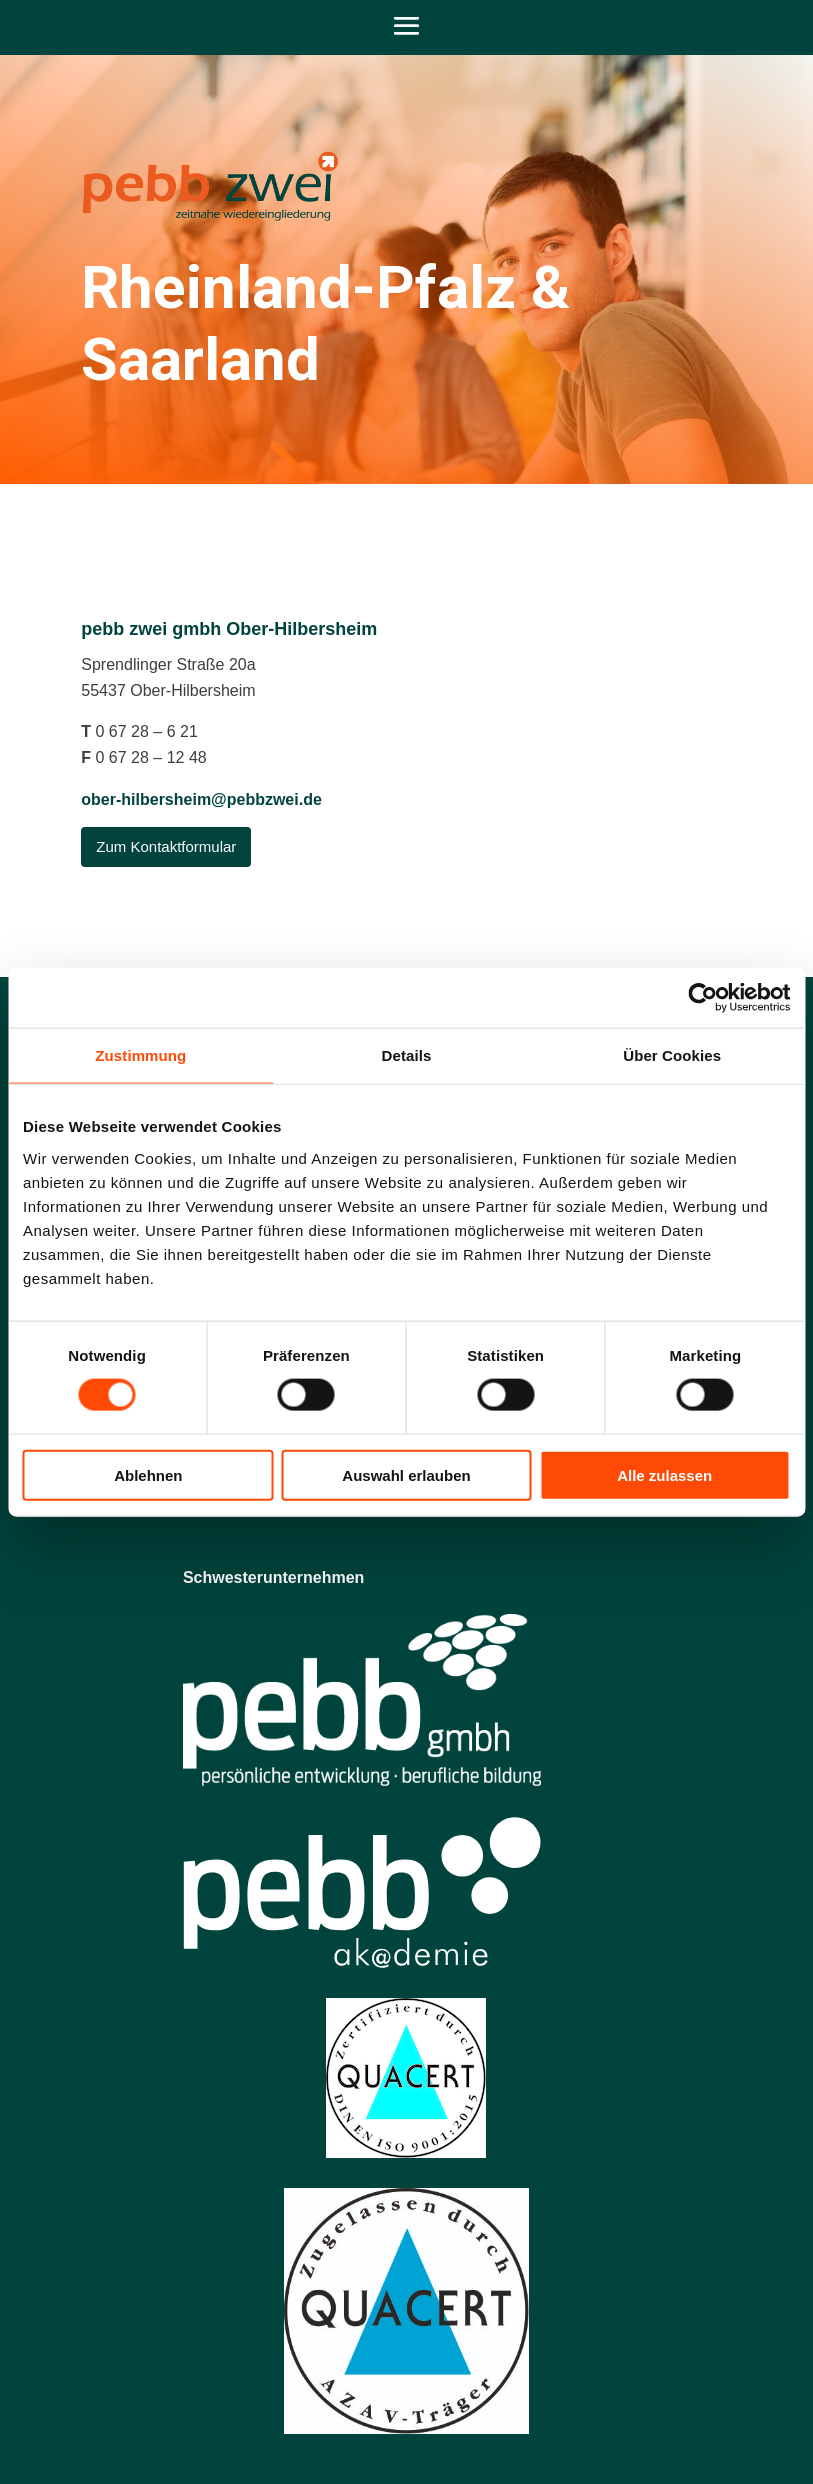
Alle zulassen (664, 1474)
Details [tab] (407, 1055)
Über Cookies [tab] (672, 1055)
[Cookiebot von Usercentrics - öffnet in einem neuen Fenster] (702, 998)
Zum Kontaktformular (166, 846)
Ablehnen (148, 1474)
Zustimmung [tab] (140, 1055)
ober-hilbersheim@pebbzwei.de (201, 799)
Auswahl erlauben (406, 1474)
